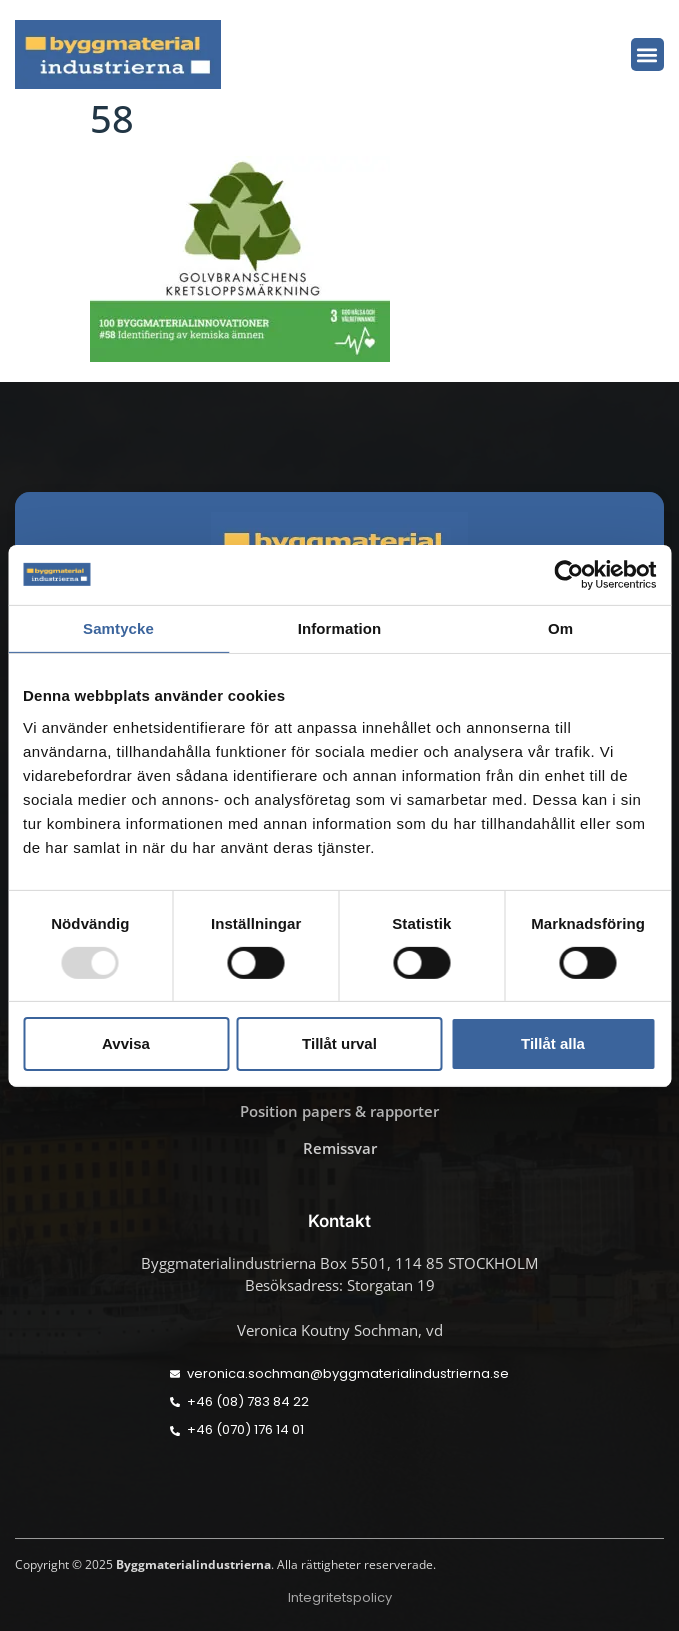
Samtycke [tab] (118, 627)
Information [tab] (340, 627)
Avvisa (126, 1043)
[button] (647, 54)
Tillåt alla (553, 1043)
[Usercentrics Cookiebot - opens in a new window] (568, 574)
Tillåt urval (339, 1043)
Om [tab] (560, 627)
